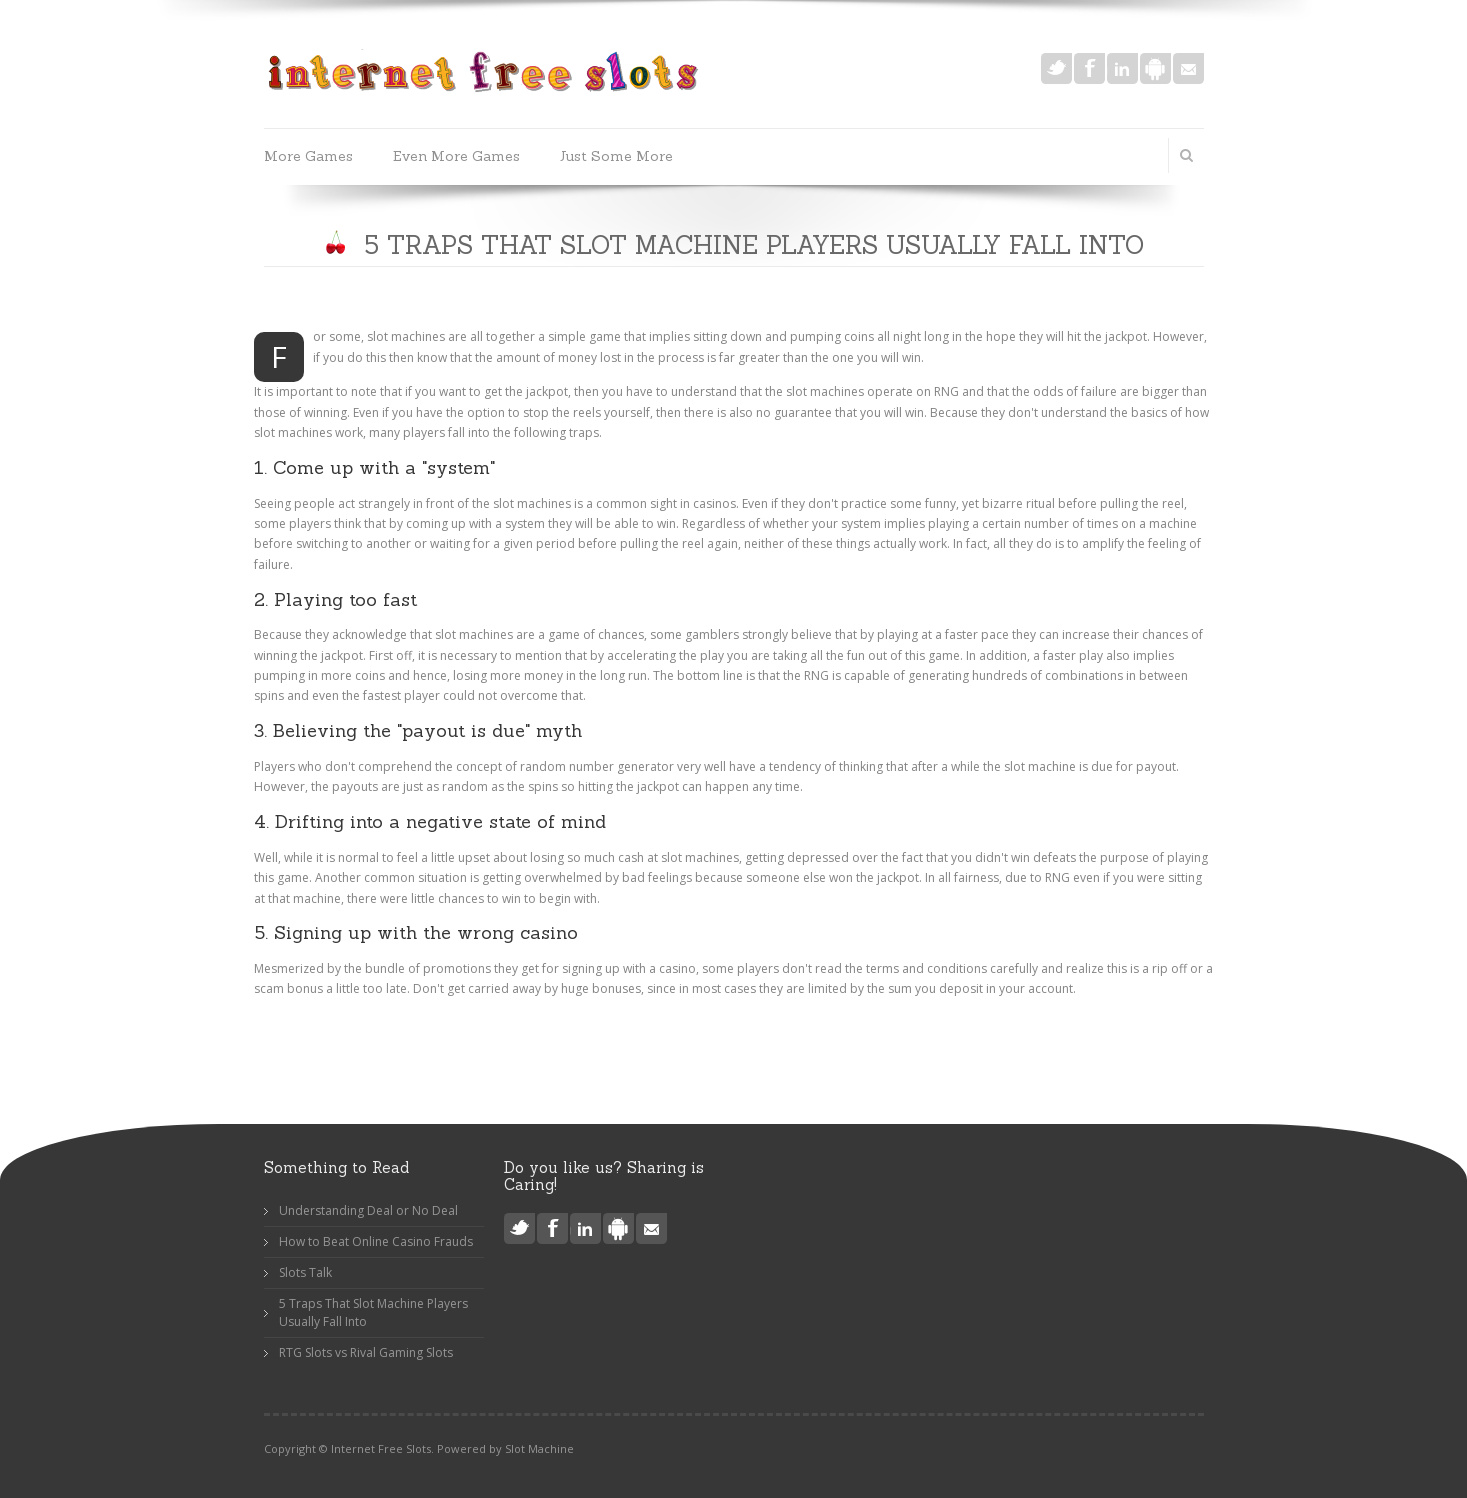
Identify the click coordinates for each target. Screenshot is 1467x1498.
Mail (1188, 68)
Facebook (1089, 68)
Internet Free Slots (381, 1448)
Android (1155, 68)
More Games (308, 156)
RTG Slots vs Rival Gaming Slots (366, 1352)
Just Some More (616, 156)
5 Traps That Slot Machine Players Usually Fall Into (373, 1312)
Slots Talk (305, 1272)
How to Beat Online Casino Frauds (376, 1241)
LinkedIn (1122, 68)
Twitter (1056, 68)
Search (1187, 155)
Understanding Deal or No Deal (368, 1210)
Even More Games (456, 156)
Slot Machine (539, 1448)
